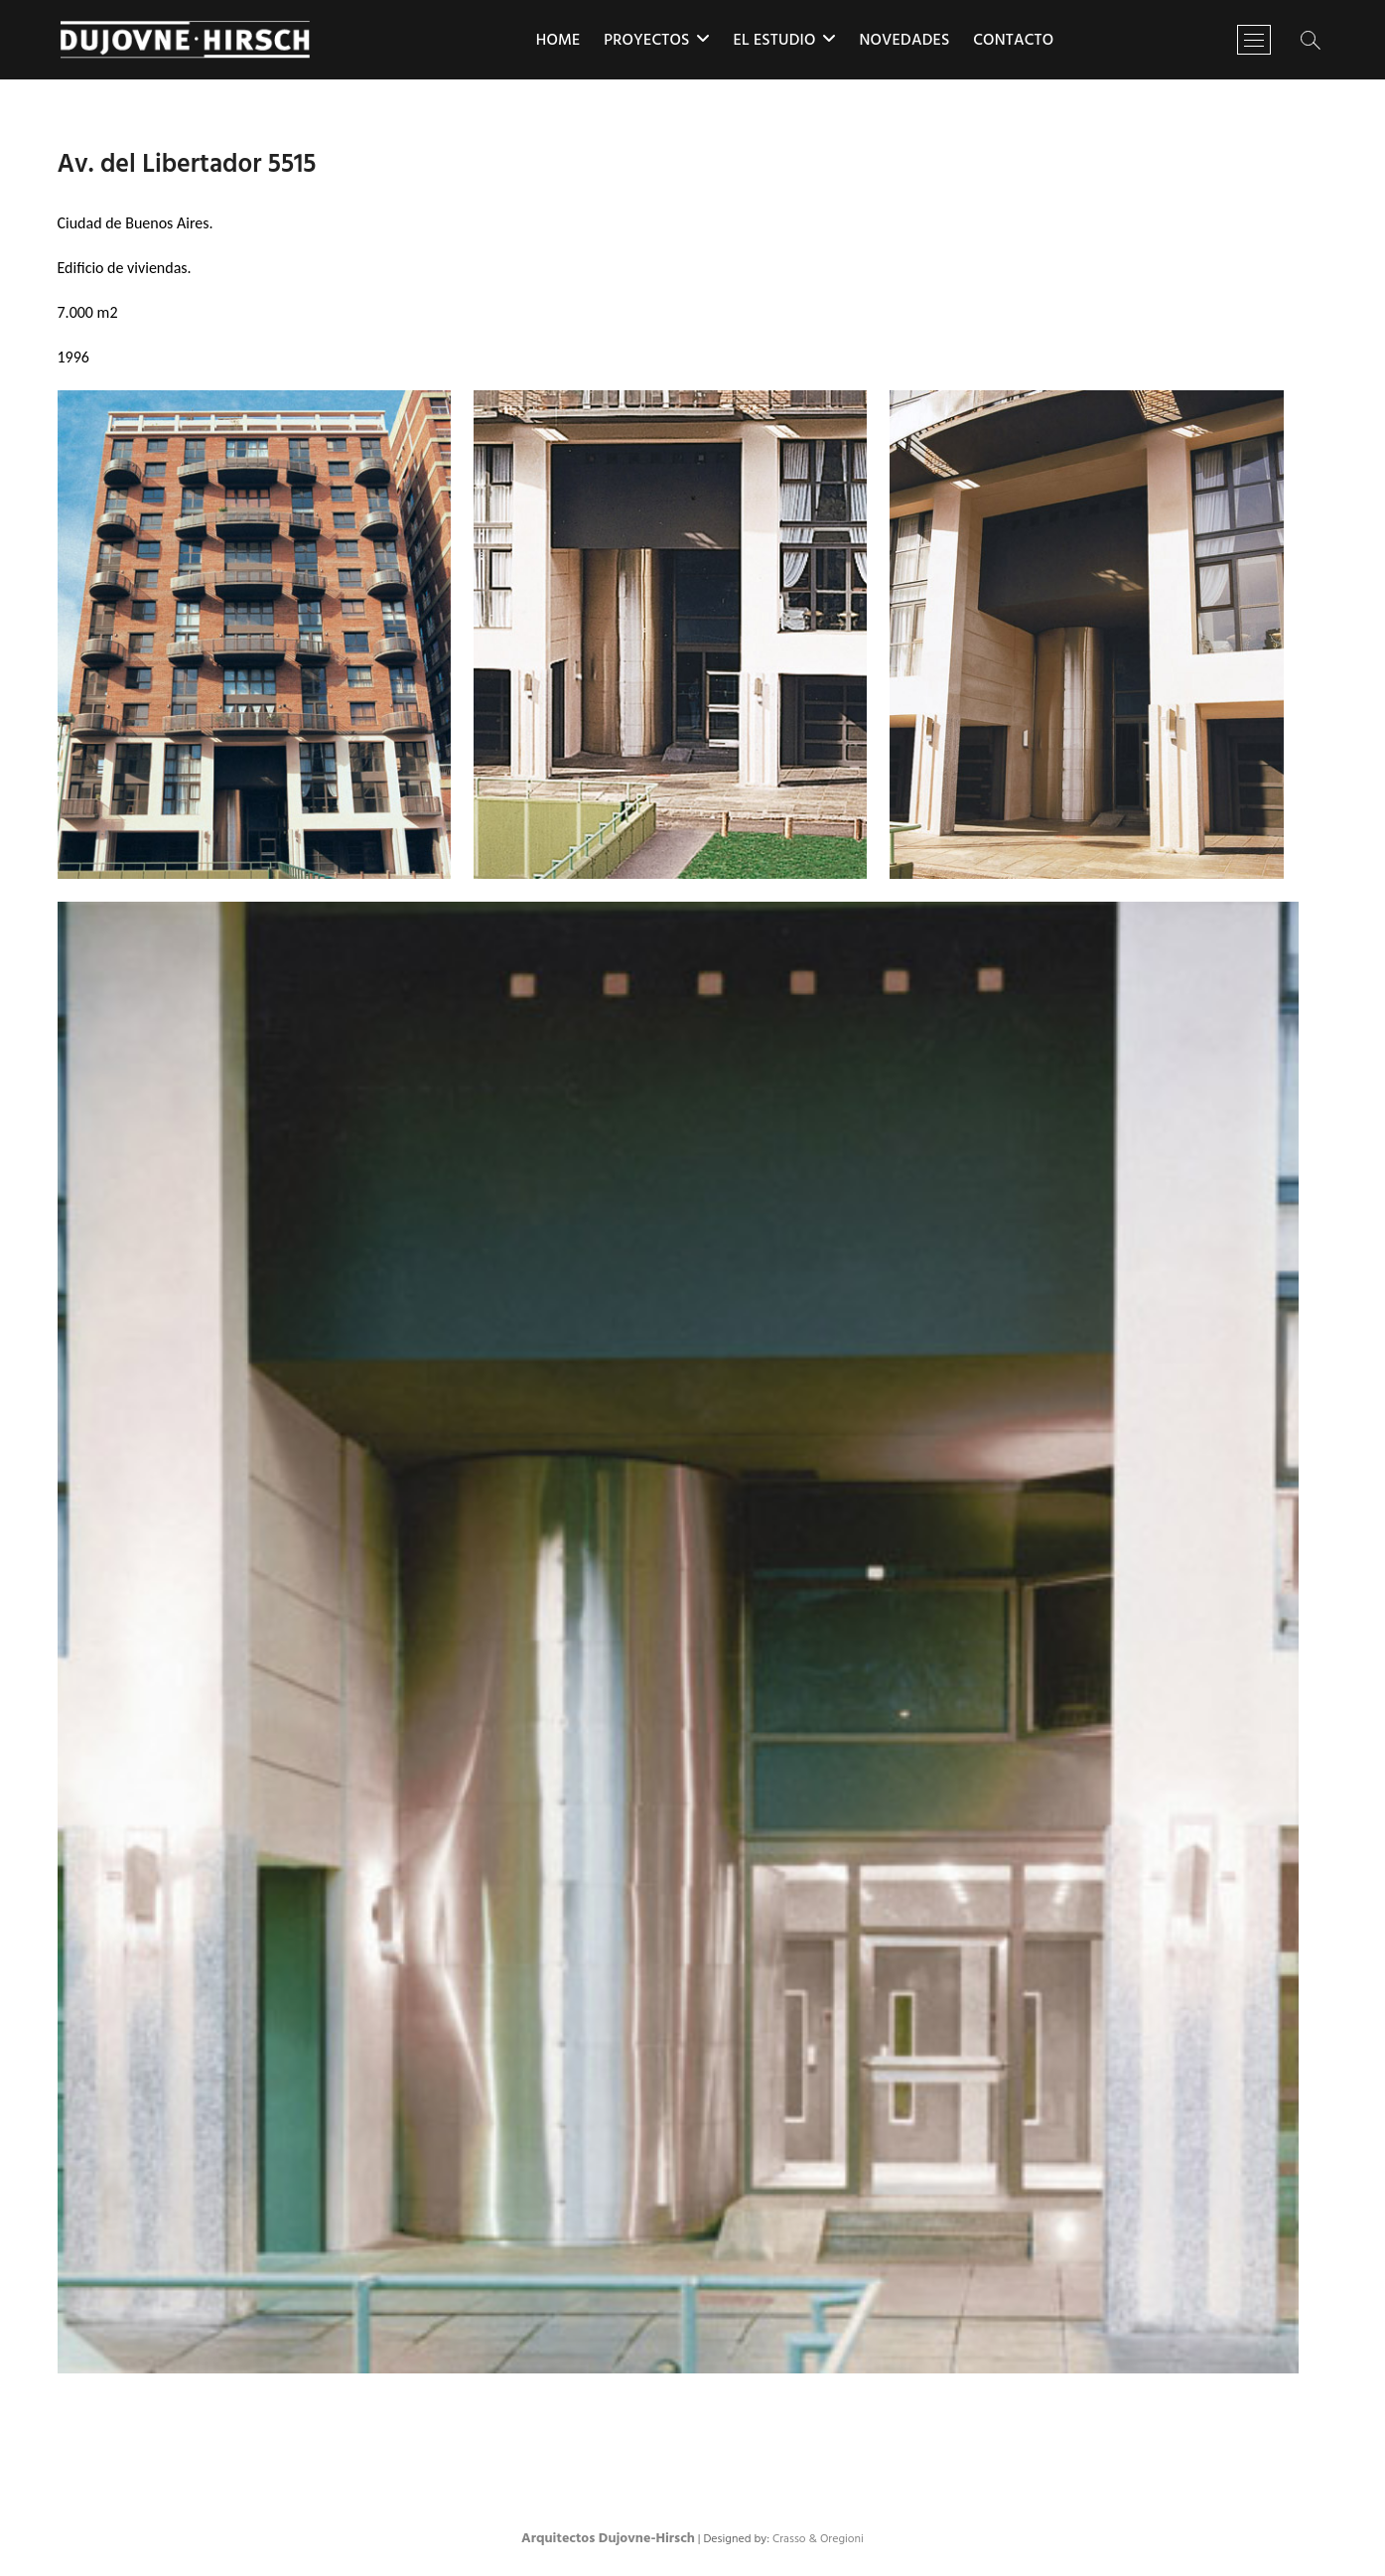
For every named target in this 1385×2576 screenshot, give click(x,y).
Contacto (1013, 41)
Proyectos (646, 41)
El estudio (774, 41)
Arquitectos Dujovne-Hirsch (608, 2538)
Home (558, 41)
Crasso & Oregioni (818, 2539)
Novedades (904, 41)
